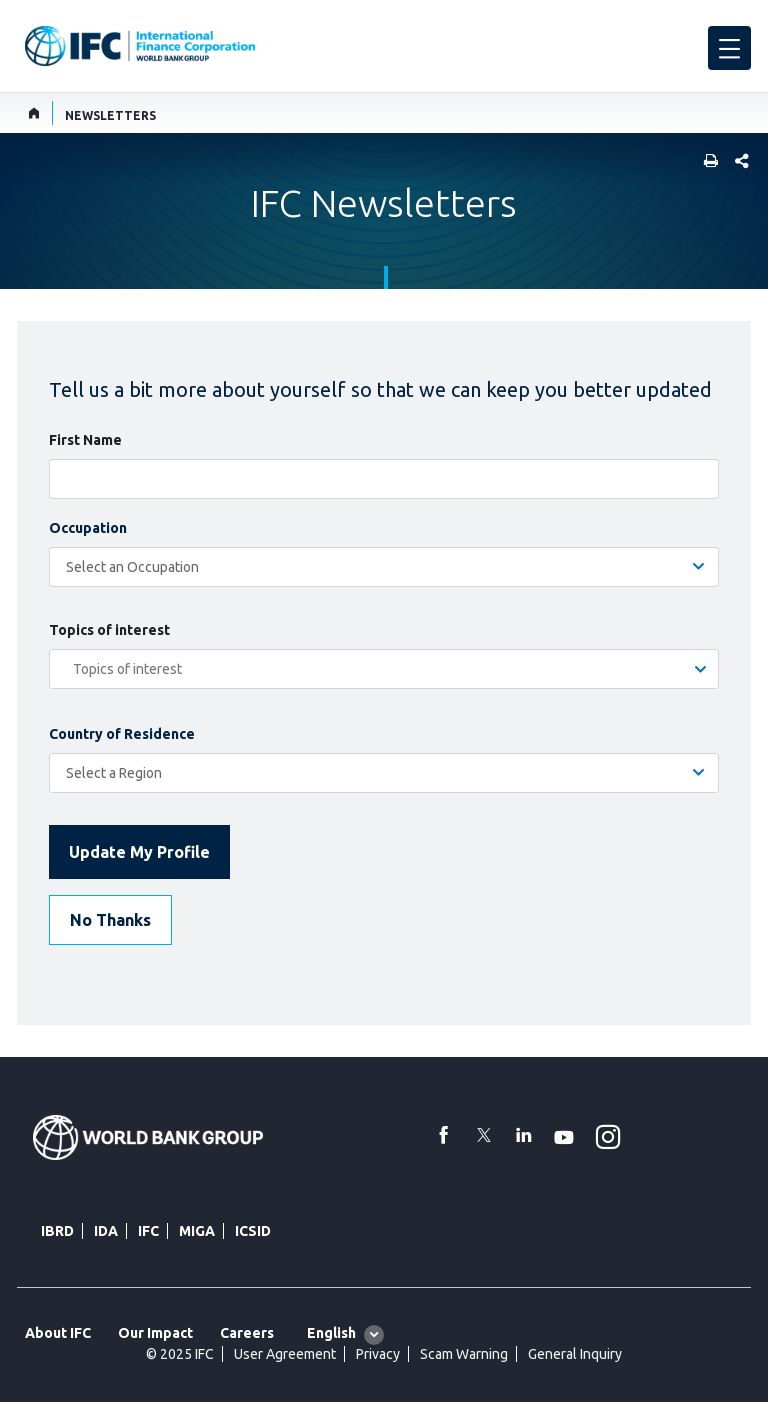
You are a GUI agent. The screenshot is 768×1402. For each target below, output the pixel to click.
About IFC (58, 1333)
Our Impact (155, 1333)
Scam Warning (464, 1354)
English (331, 1333)
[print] (706, 162)
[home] (34, 113)
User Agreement (285, 1354)
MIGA (197, 1231)
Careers (247, 1333)
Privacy (378, 1354)
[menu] (729, 48)
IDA (106, 1231)
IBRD (57, 1231)
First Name (85, 440)
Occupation (88, 528)
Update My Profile (139, 852)
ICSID (253, 1231)
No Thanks (110, 920)
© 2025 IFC (180, 1354)
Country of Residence (122, 734)
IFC (148, 1231)
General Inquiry (575, 1354)
